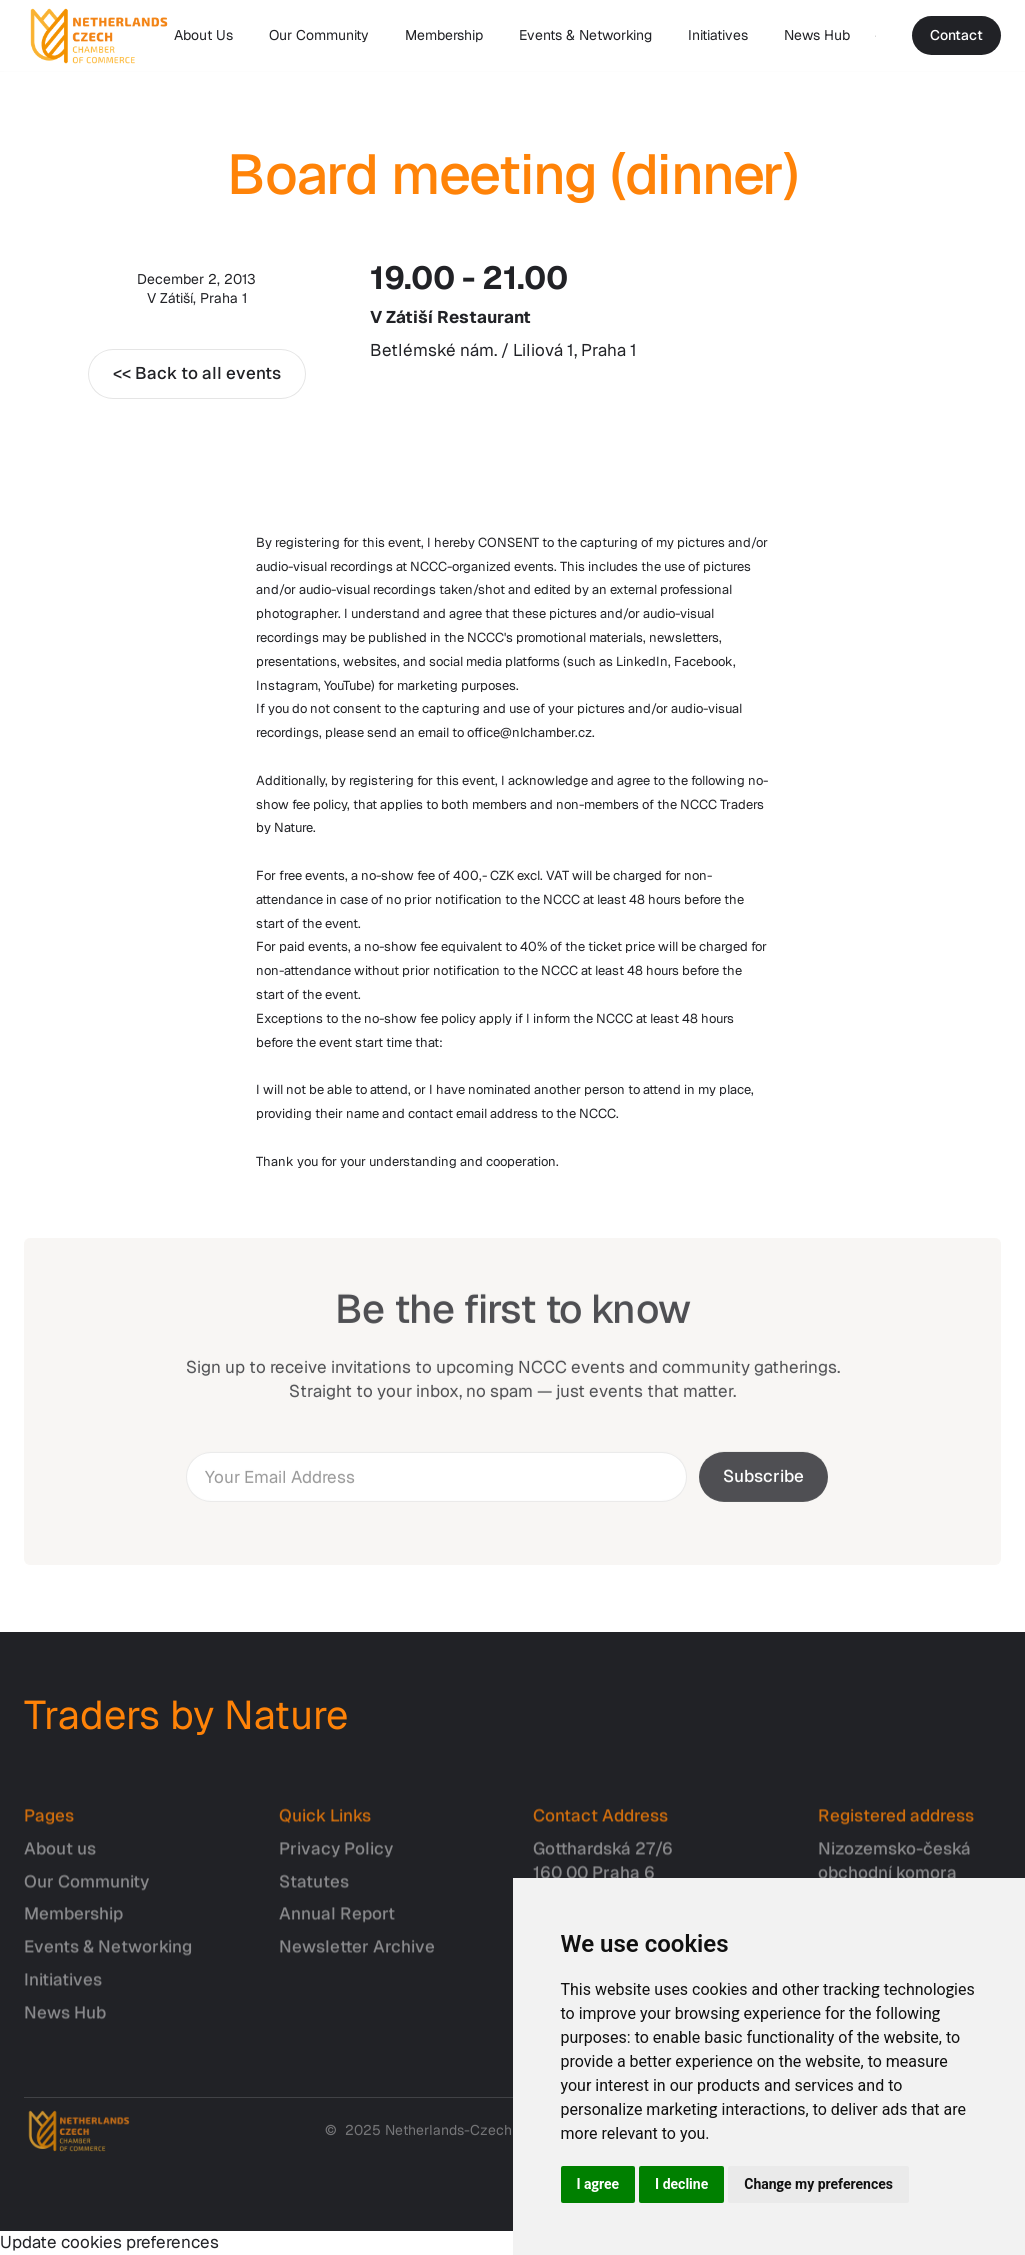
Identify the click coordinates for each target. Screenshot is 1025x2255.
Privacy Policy (336, 1858)
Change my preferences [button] (818, 2184)
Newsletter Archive (357, 1957)
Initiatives (718, 35)
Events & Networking (585, 35)
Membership (444, 35)
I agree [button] (598, 2184)
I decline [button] (681, 2184)
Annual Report (337, 1924)
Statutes (314, 1891)
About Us (203, 35)
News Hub (817, 35)
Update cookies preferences (109, 2242)
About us (60, 1858)
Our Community (319, 35)
